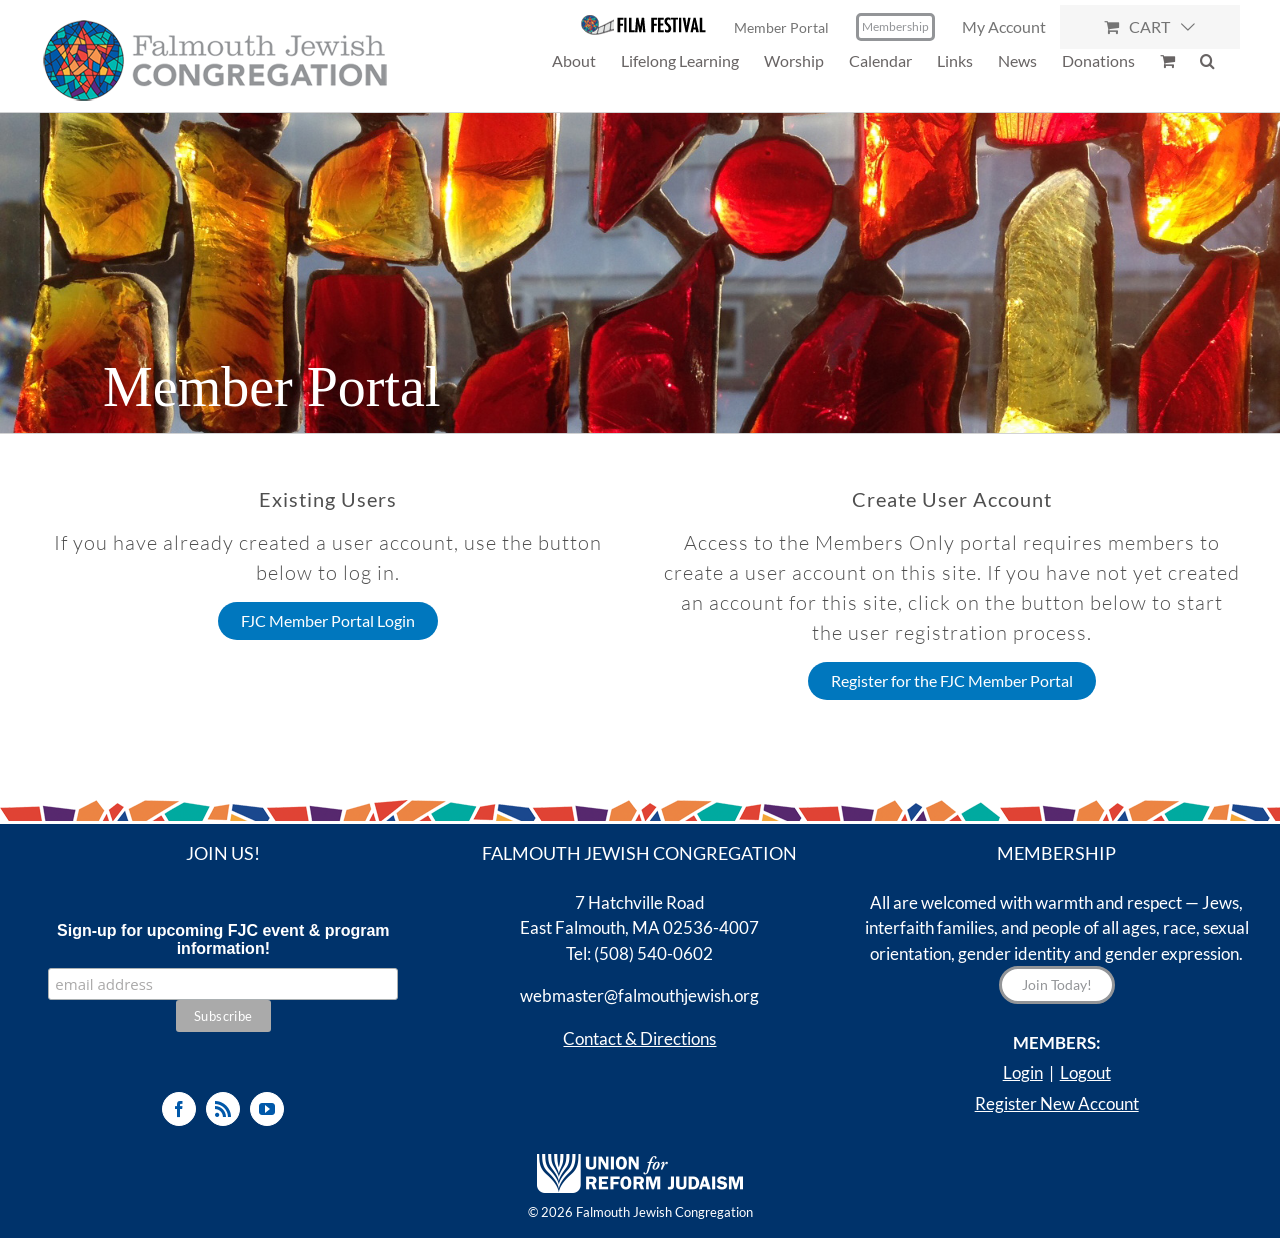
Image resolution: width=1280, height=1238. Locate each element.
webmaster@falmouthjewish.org (639, 995)
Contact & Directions (639, 1038)
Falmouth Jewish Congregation (664, 1212)
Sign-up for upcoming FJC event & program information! (223, 939)
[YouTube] (267, 1109)
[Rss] (223, 1109)
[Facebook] (179, 1109)
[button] (1207, 60)
